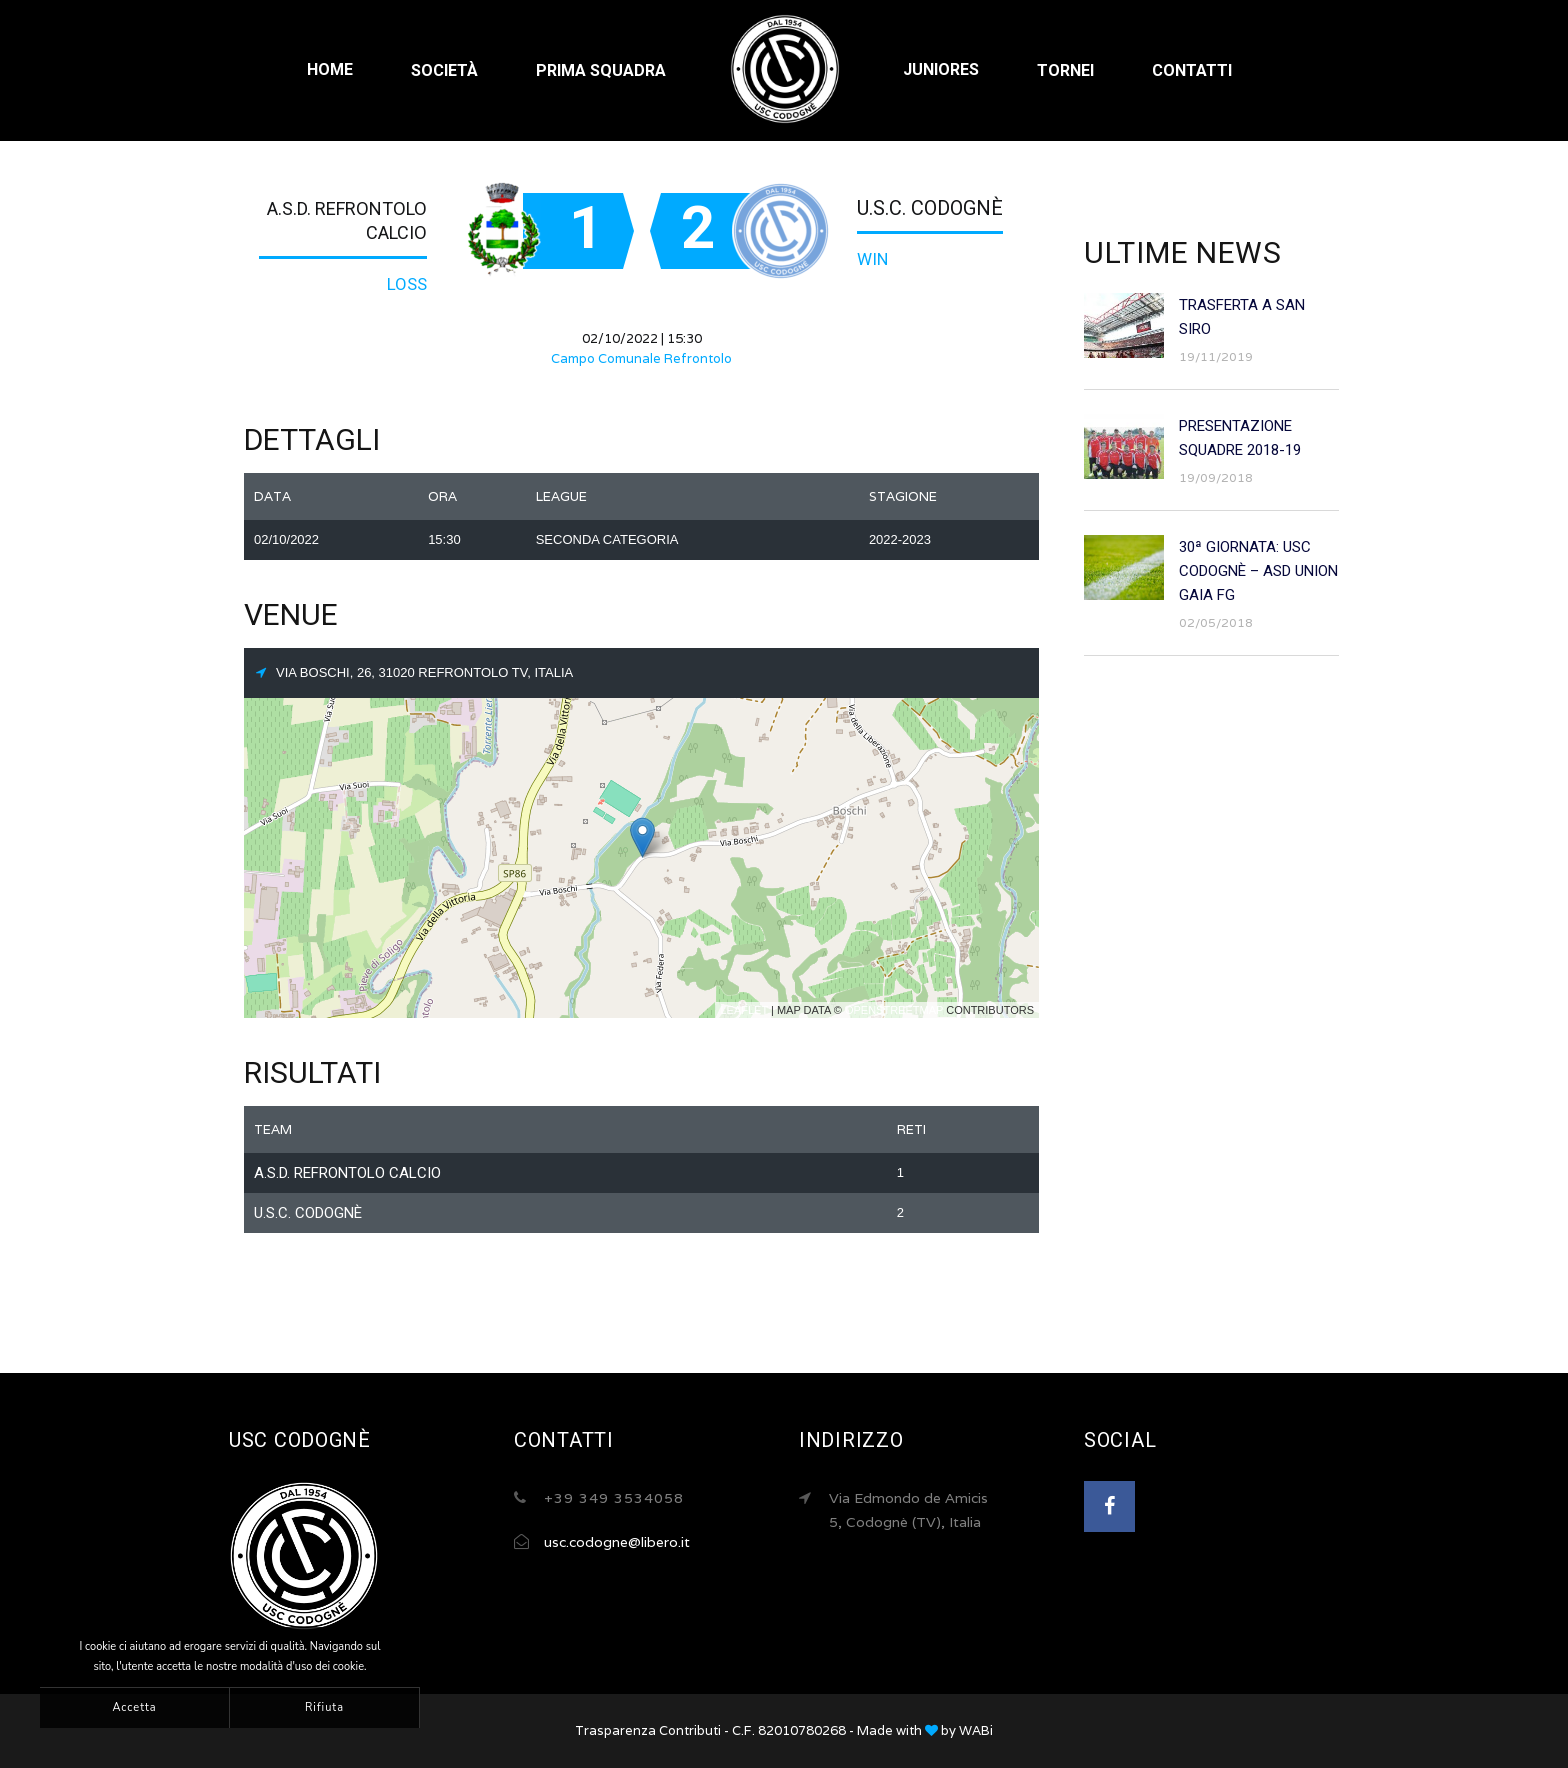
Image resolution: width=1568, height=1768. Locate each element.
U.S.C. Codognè (930, 208)
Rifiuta (324, 1707)
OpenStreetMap (894, 1010)
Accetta (134, 1707)
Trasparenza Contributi (648, 1730)
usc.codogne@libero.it (617, 1542)
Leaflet (744, 1010)
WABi (976, 1730)
